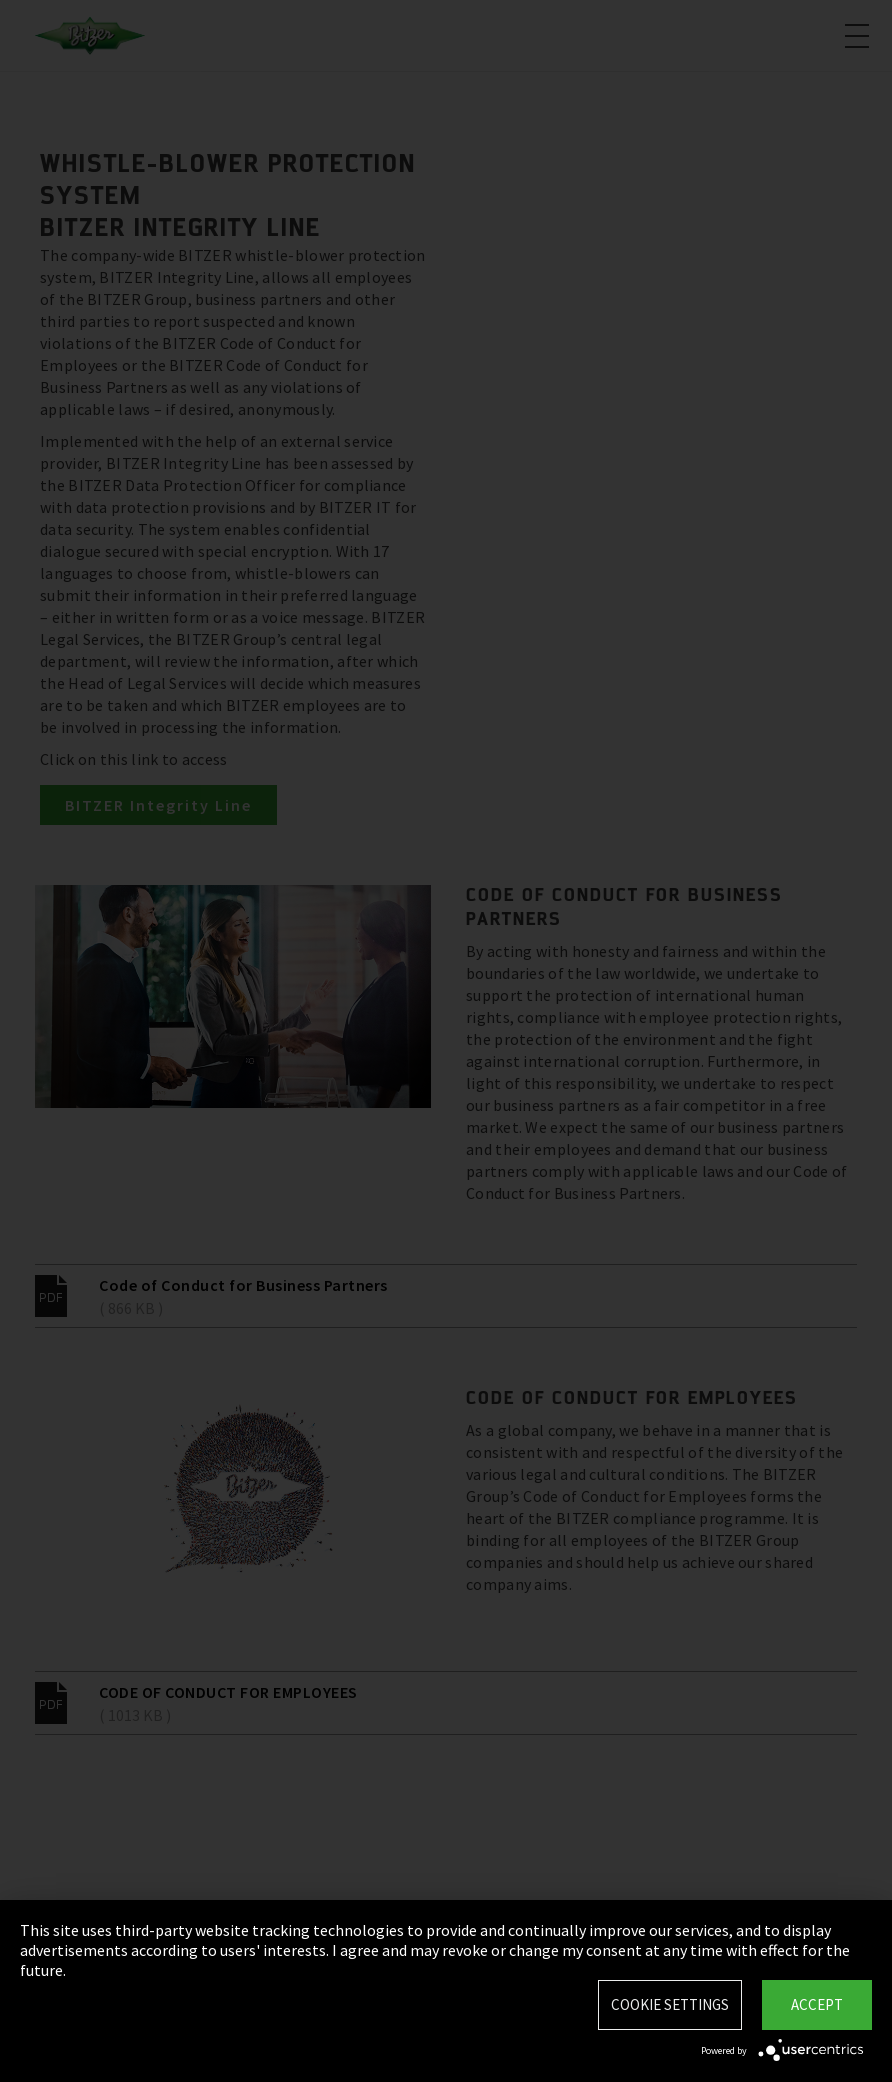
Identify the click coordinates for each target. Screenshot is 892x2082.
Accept (817, 2004)
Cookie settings (670, 2004)
